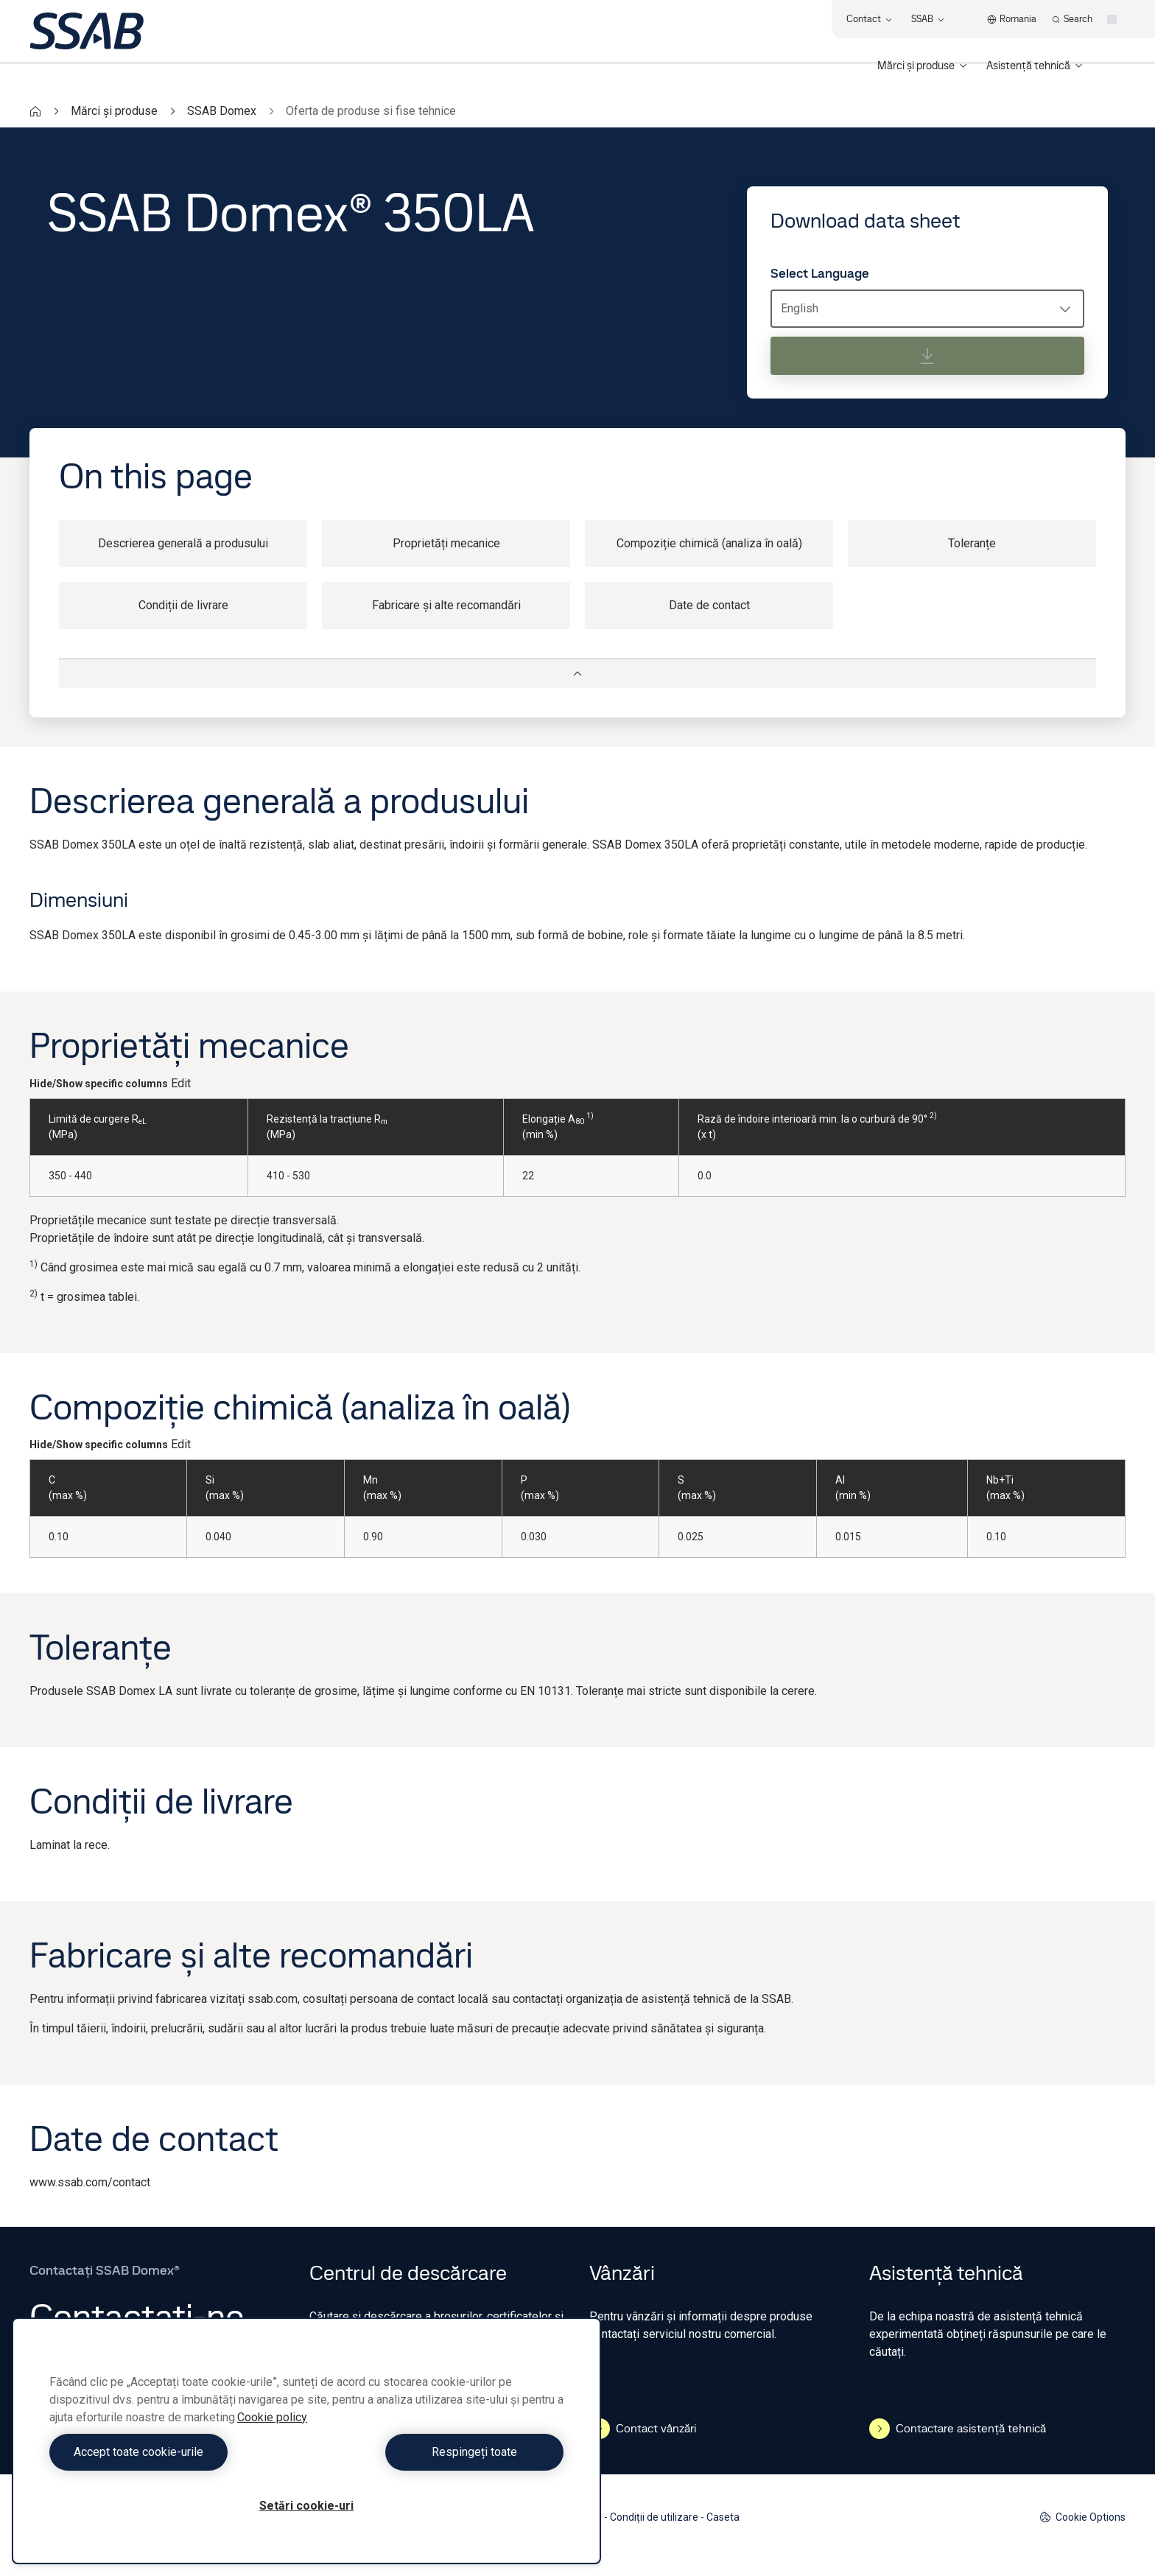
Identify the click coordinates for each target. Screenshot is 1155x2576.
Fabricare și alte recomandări (446, 605)
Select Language (819, 273)
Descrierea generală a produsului (183, 543)
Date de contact (709, 605)
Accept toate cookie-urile (174, 2452)
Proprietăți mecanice (446, 543)
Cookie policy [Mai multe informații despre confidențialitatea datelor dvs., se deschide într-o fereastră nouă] (272, 2417)
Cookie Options (1082, 2517)
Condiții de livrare (183, 605)
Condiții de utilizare (654, 2517)
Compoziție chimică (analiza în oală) (709, 543)
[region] (306, 2440)
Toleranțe (972, 543)
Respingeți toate (439, 2452)
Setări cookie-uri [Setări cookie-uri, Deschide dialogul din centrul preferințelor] (306, 2506)
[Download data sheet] (927, 356)
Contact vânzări (642, 2428)
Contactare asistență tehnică (957, 2428)
